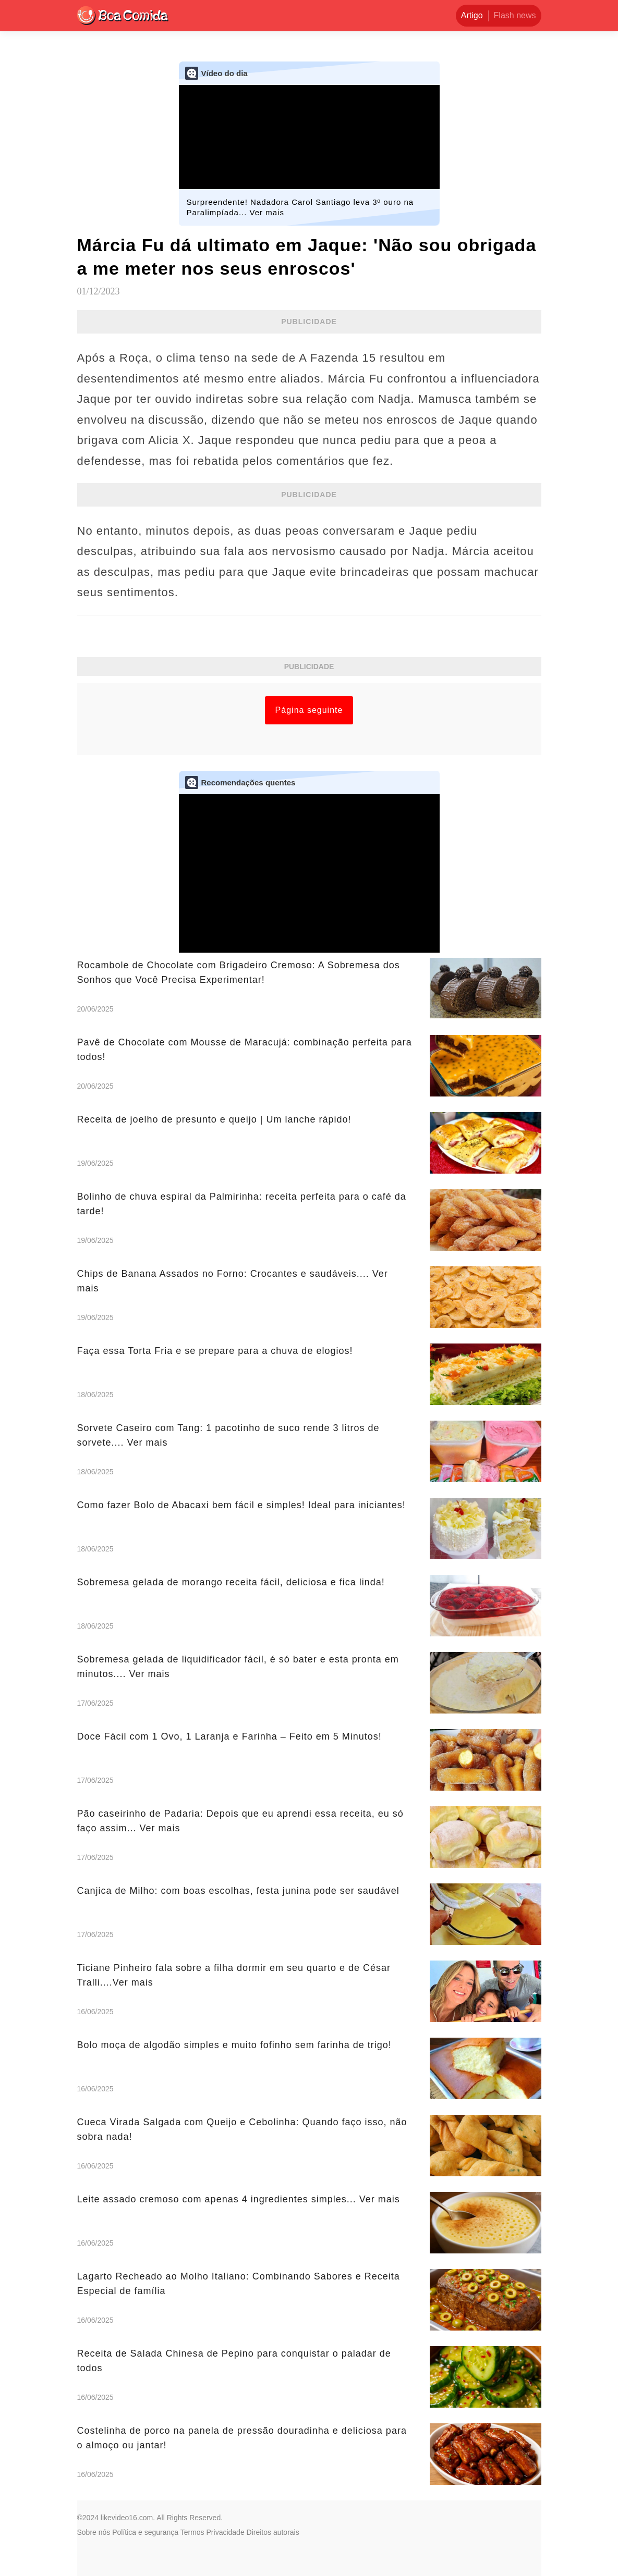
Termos (192, 2532)
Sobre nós (94, 2532)
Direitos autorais (273, 2532)
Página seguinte (309, 710)
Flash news (515, 15)
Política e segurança (145, 2532)
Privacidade (226, 2532)
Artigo (472, 15)
